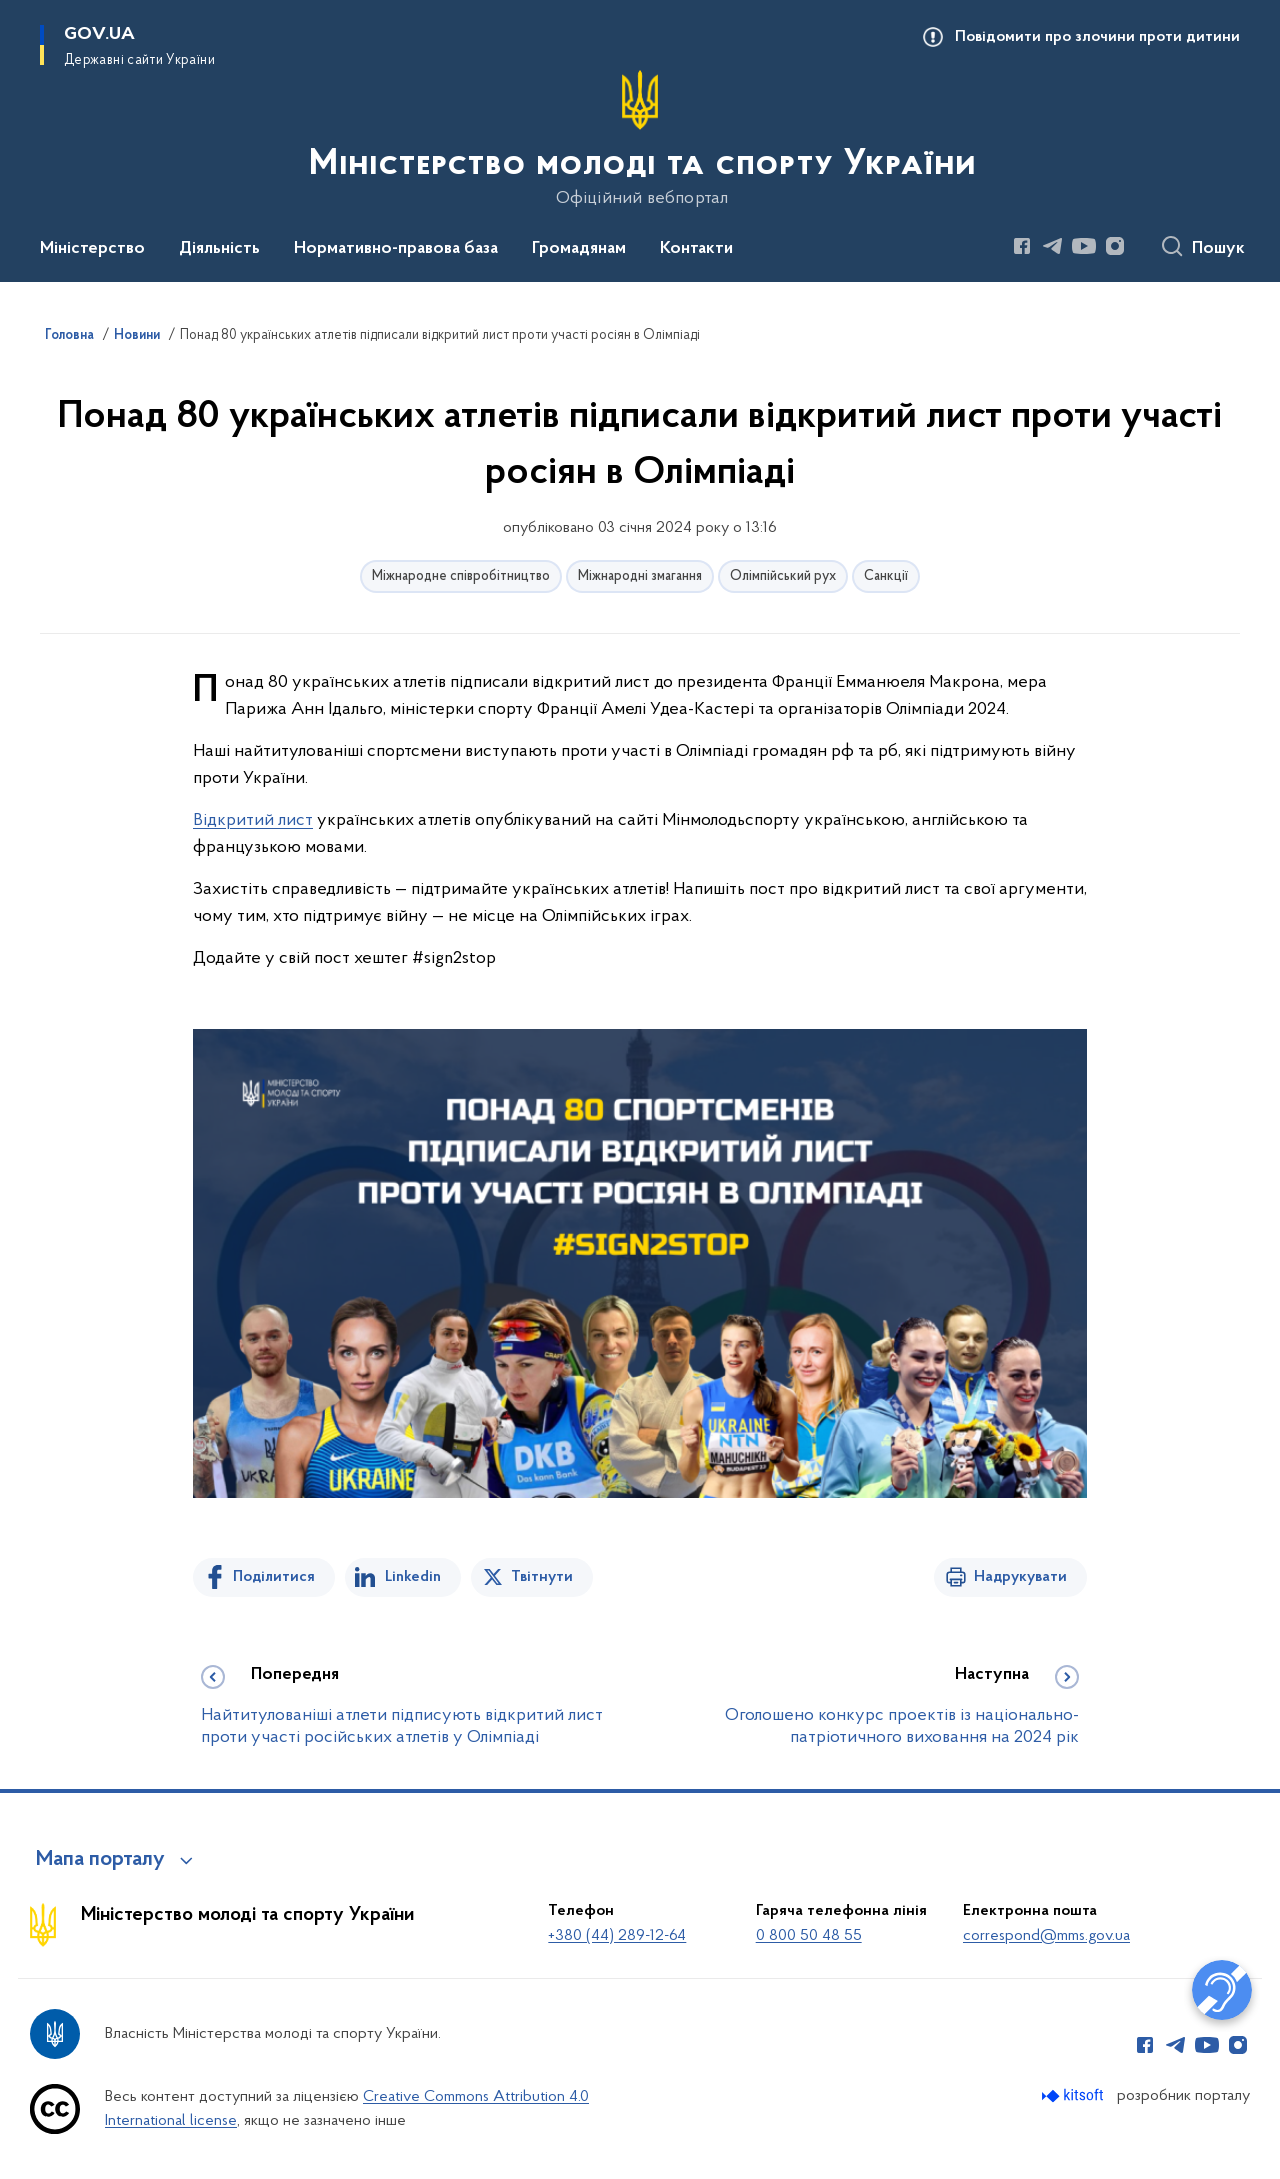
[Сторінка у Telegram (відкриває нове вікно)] (1053, 246)
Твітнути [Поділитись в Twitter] (542, 1577)
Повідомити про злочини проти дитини (1097, 37)
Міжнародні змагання (640, 576)
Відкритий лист (253, 820)
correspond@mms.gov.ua (1046, 1936)
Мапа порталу (100, 1860)
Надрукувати (1020, 1577)
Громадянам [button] (579, 249)
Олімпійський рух (783, 576)
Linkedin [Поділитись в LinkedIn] (413, 1577)
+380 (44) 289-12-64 (617, 1936)
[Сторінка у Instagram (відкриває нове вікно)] (1115, 246)
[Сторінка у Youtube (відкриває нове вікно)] (1084, 246)
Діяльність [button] (219, 249)
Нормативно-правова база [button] (396, 249)
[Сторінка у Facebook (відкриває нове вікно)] (1022, 246)
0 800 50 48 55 (809, 1936)
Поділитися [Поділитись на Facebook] (274, 1577)
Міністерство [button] (92, 249)
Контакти (696, 249)
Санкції (886, 576)
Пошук (1218, 249)
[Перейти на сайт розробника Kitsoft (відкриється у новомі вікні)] (1074, 2095)
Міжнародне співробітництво (461, 576)
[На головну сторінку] (640, 139)
